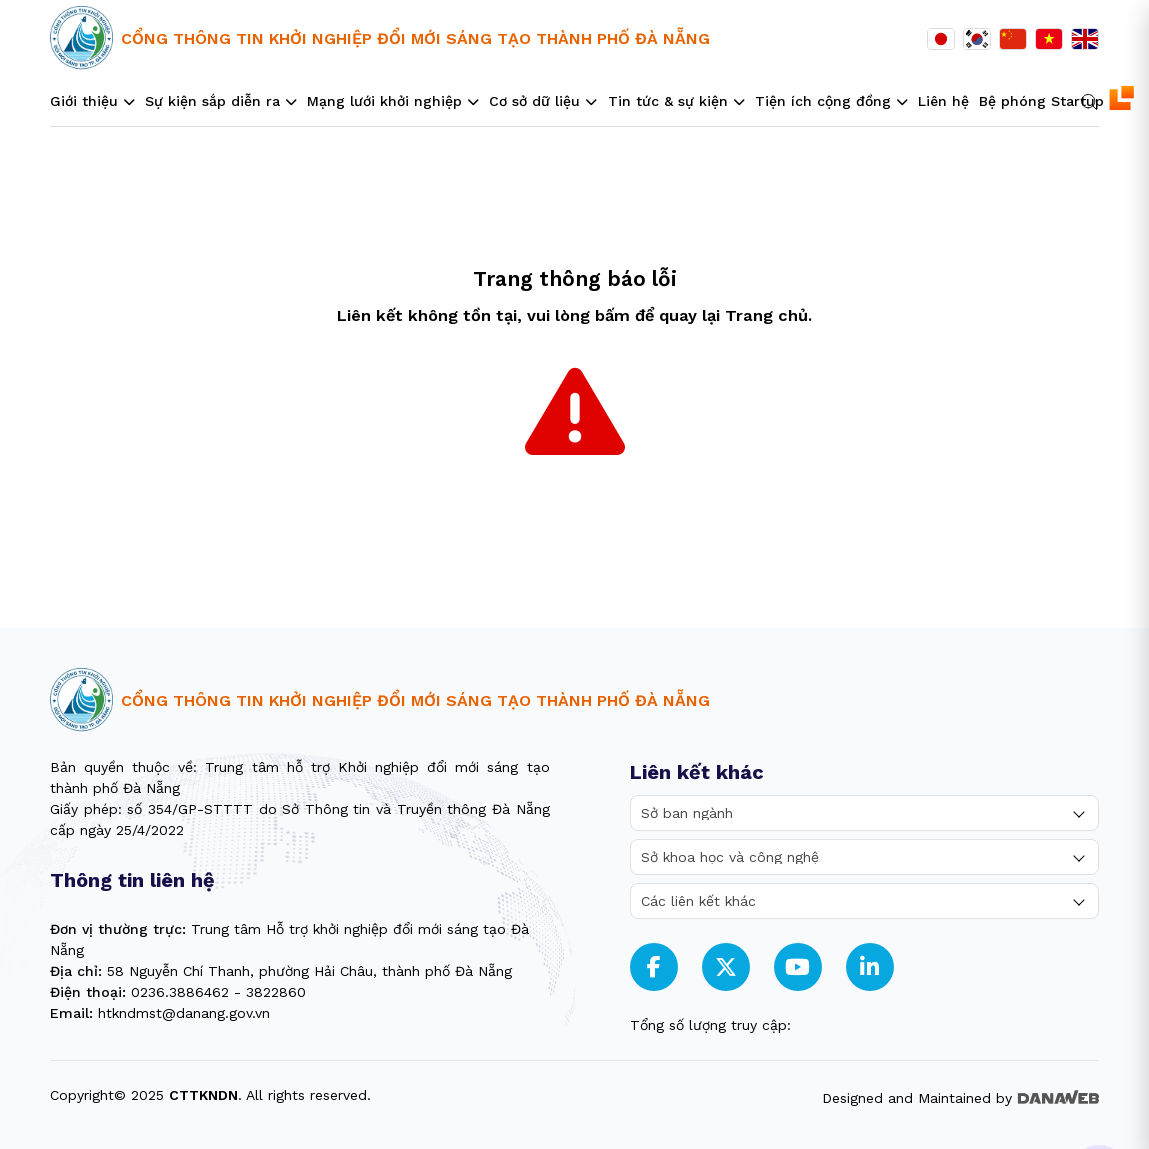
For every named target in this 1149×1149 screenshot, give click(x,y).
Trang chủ (766, 315)
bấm (612, 315)
